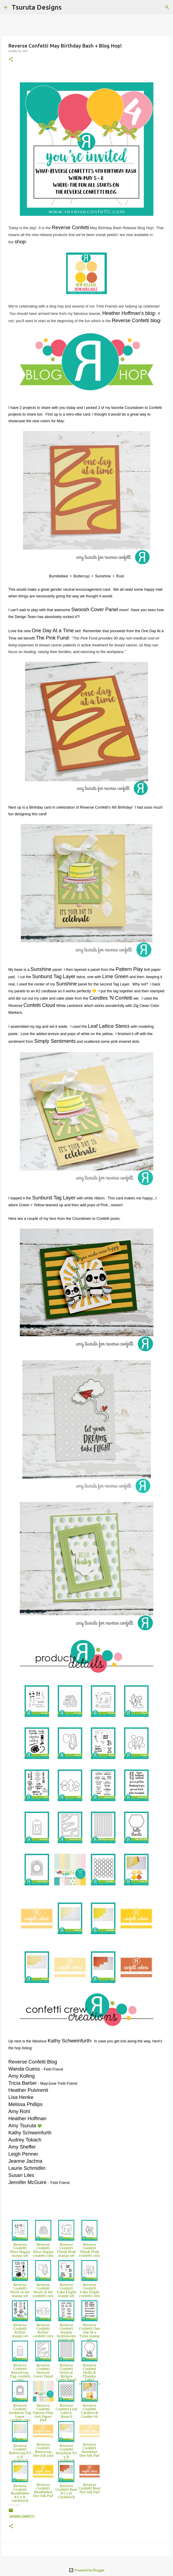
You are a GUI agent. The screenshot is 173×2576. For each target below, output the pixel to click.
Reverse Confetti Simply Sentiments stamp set (66, 2332)
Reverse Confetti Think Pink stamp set (66, 2250)
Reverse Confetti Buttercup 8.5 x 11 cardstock (20, 2453)
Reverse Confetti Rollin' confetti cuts (43, 2330)
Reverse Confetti (22, 2516)
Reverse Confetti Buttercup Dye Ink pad (43, 2450)
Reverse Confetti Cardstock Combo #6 (89, 2411)
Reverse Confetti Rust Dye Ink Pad (89, 2488)
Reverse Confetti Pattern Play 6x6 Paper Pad (43, 2412)
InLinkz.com (13, 2505)
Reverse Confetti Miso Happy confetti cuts (43, 2250)
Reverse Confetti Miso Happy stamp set (20, 2250)
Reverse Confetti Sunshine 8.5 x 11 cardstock (66, 2453)
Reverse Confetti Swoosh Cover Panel (43, 2370)
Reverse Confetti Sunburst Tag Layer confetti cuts (20, 2412)
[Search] (67, 7)
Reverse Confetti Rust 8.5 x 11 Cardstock (66, 2491)
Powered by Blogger (87, 2570)
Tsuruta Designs (37, 7)
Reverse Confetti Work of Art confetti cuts (43, 2290)
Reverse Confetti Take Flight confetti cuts (89, 2290)
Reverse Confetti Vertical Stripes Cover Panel (66, 2372)
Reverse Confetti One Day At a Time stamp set (89, 2332)
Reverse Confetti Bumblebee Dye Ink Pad (43, 2490)
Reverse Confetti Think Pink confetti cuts (89, 2250)
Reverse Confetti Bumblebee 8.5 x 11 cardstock (20, 2493)
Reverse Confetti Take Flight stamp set (66, 2290)
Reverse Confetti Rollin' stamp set (20, 2330)
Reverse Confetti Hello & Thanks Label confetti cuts (89, 2374)
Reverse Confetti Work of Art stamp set (20, 2290)
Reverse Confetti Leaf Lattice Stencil (66, 2411)
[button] (10, 59)
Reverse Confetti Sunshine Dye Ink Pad (89, 2450)
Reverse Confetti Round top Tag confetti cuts (20, 2372)
